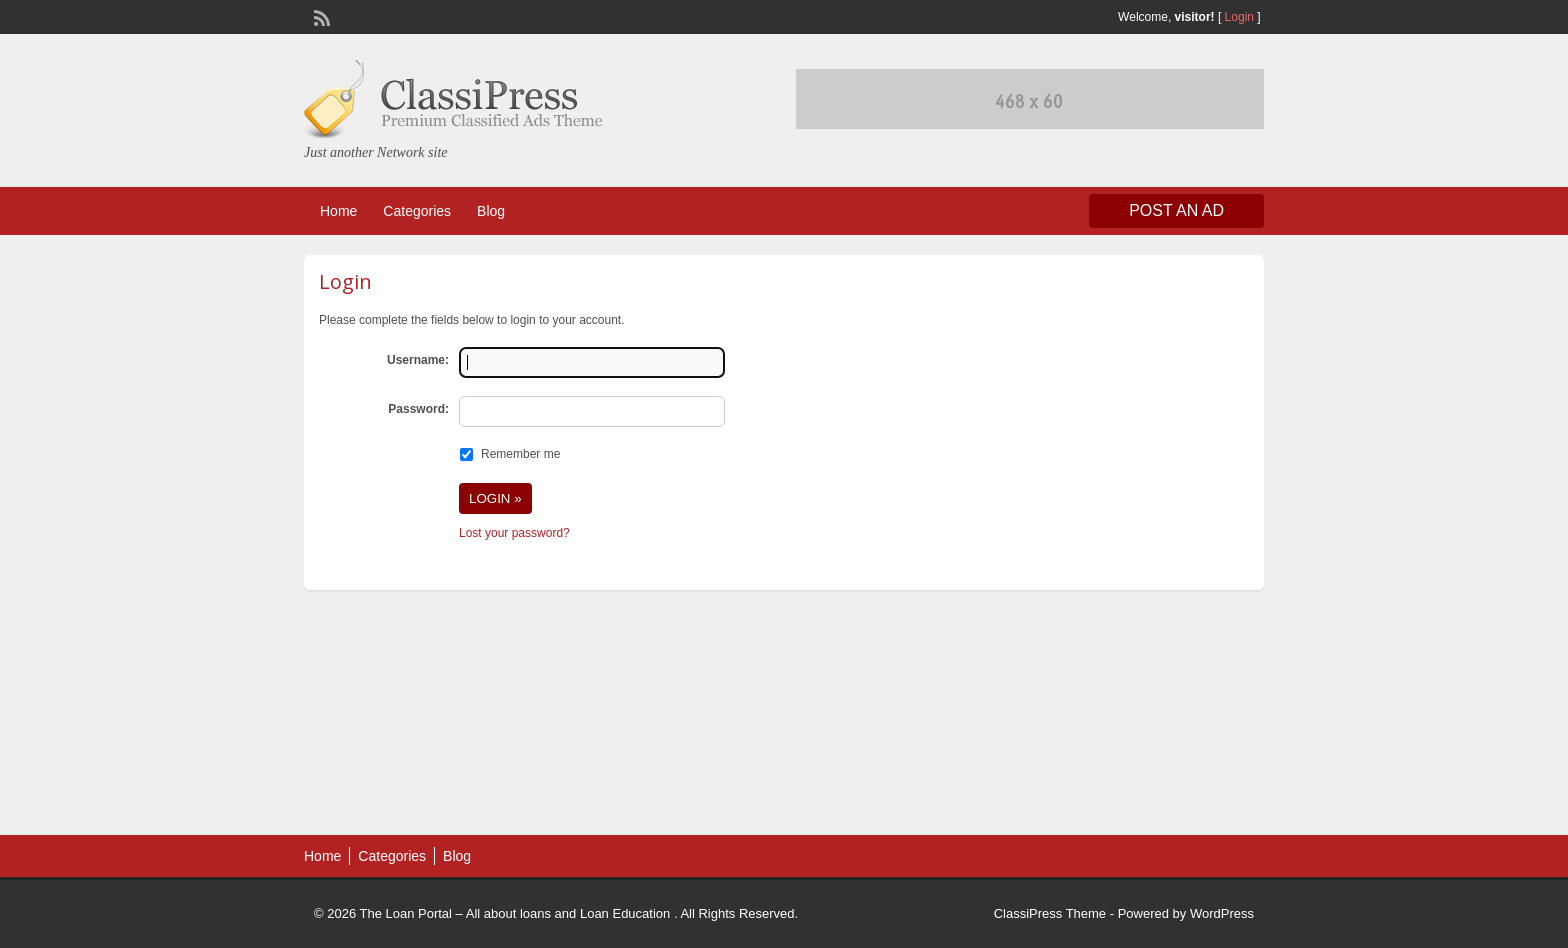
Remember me (520, 454)
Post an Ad (1176, 210)
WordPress (1222, 913)
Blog (491, 211)
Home (338, 211)
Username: (418, 360)
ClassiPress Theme (1050, 913)
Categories (417, 211)
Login (1239, 17)
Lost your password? (514, 533)
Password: (418, 409)
